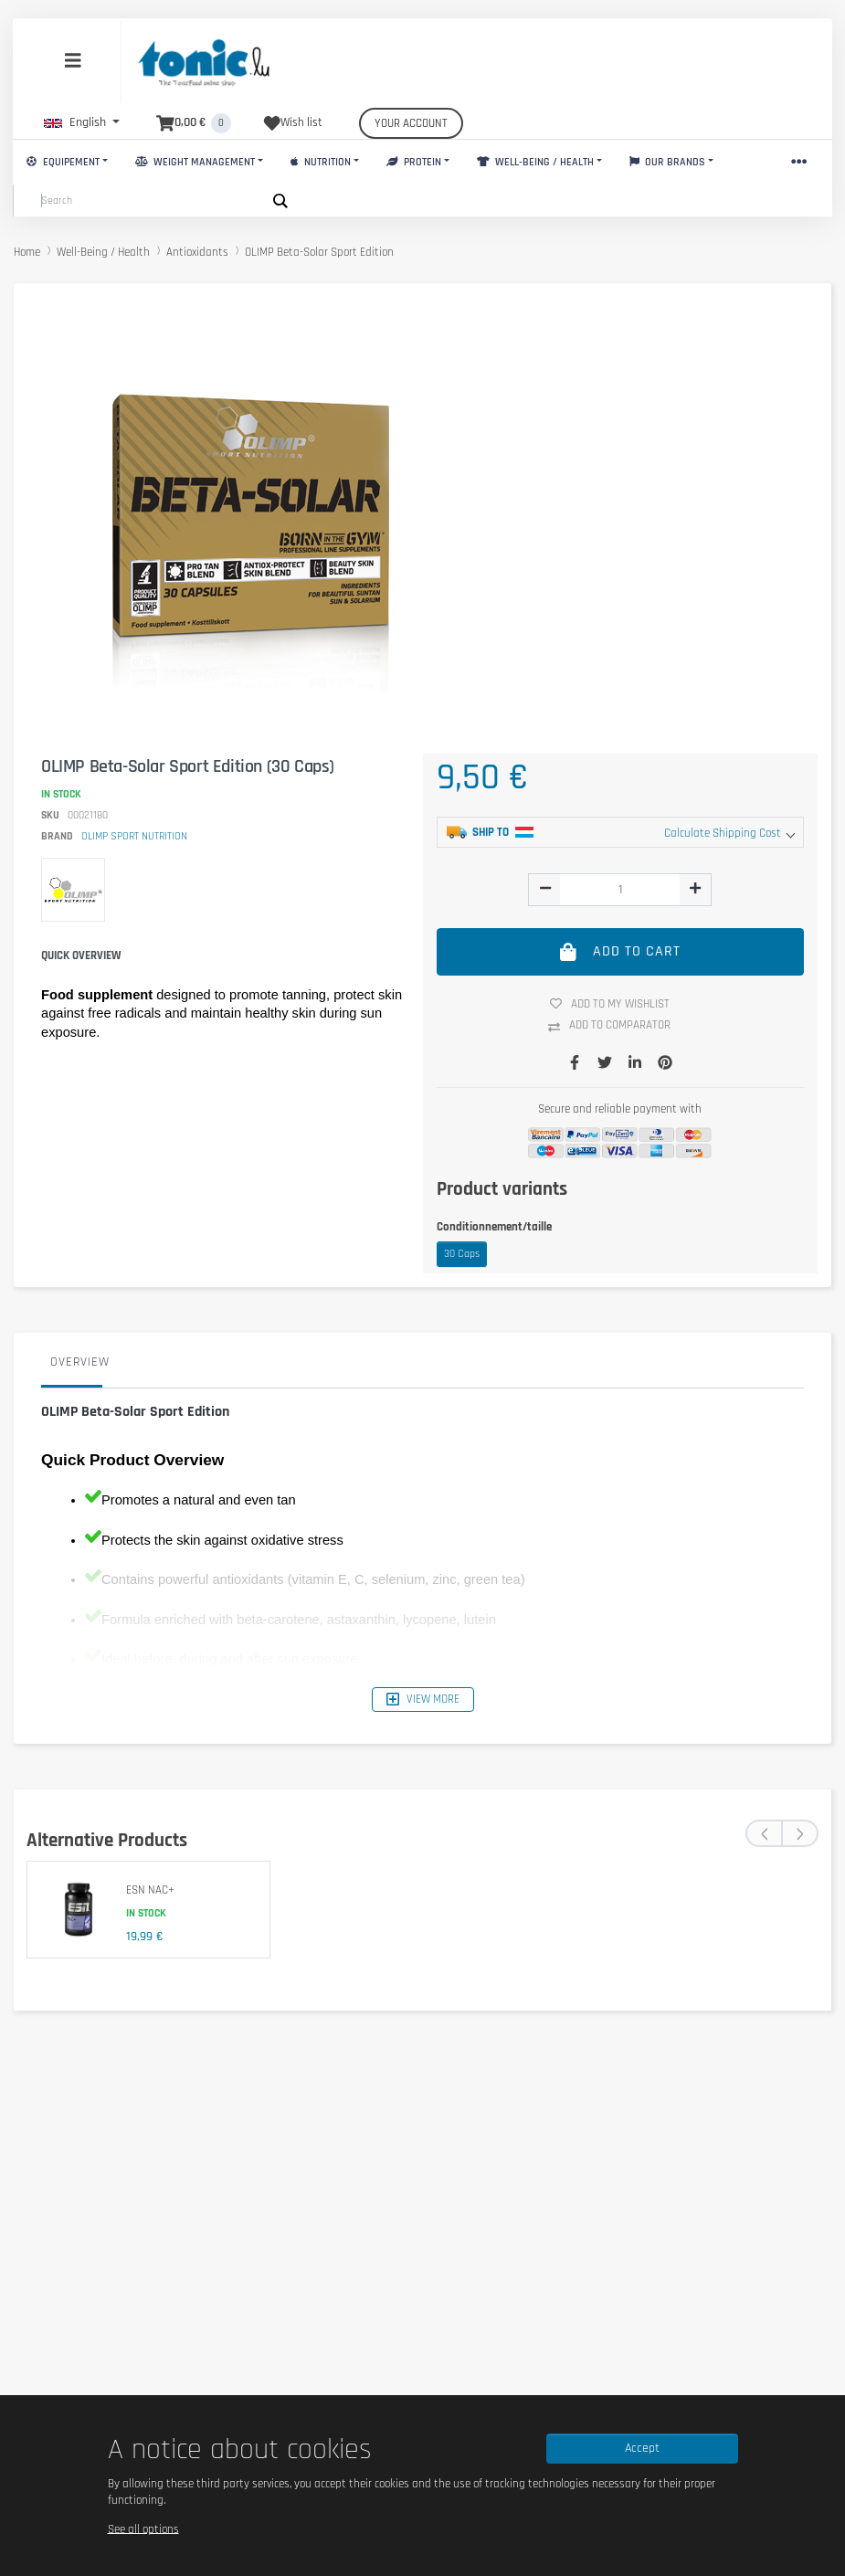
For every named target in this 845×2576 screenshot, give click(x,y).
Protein (413, 162)
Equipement (63, 162)
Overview (80, 1362)
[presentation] (763, 1833)
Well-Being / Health (535, 162)
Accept (642, 2448)
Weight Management (195, 162)
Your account (411, 123)
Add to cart (620, 951)
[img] (545, 888)
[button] (82, 122)
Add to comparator (616, 1026)
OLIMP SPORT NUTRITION (134, 836)
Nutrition (320, 162)
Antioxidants (197, 252)
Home (27, 252)
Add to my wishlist (617, 1004)
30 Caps (462, 1254)
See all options (143, 2528)
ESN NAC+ (150, 1890)
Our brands (667, 162)
